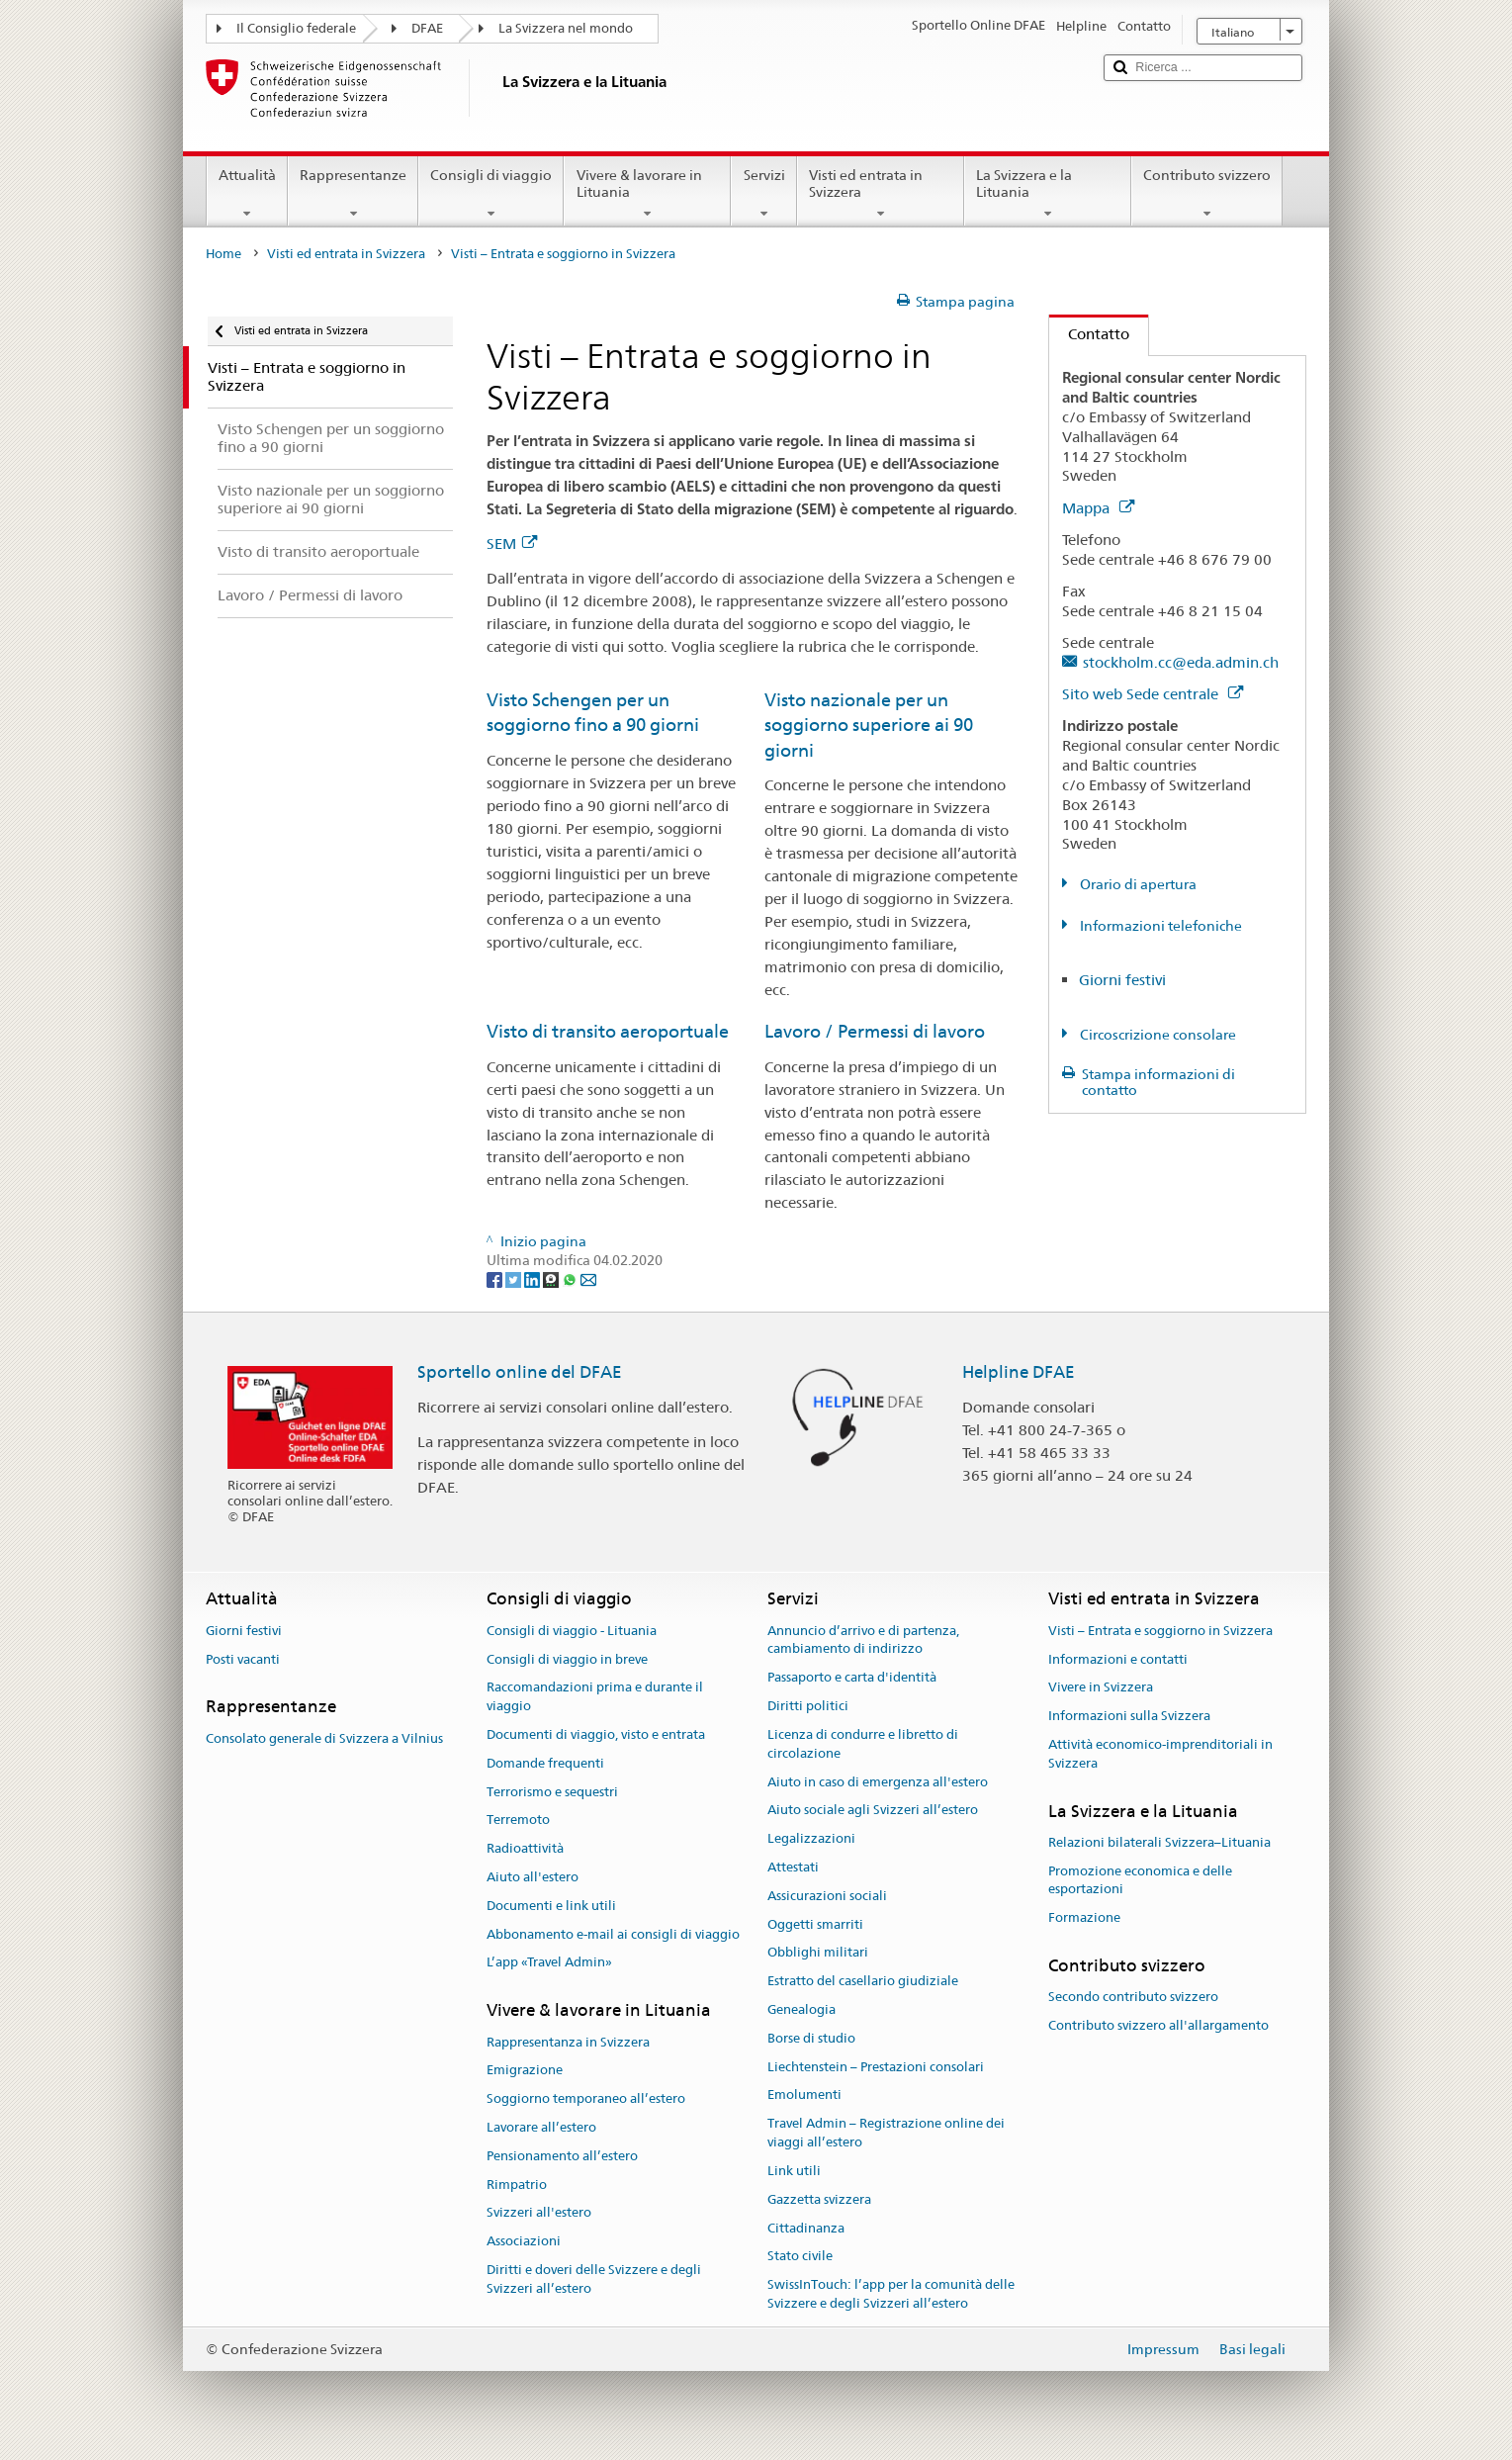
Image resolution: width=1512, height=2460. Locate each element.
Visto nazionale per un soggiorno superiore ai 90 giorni (868, 725)
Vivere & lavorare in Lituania (647, 194)
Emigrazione (525, 2070)
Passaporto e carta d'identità (851, 1678)
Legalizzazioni (811, 1838)
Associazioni (524, 2240)
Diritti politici (807, 1705)
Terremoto (518, 1820)
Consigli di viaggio (491, 194)
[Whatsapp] (571, 1279)
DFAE (427, 28)
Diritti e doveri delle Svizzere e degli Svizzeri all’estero (594, 2279)
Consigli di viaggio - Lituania (572, 1630)
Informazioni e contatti (1118, 1659)
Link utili (794, 2170)
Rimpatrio (517, 2184)
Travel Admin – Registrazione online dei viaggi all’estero (886, 2133)
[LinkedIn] (533, 1279)
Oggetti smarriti (815, 1924)
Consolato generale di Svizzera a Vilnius (324, 1738)
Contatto (1089, 333)
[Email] (588, 1279)
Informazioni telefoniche (1159, 926)
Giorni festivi (1122, 979)
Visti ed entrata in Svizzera (880, 194)
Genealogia (801, 2009)
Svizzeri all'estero (539, 2213)
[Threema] (552, 1279)
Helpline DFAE (1018, 1372)
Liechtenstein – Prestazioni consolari (875, 2066)
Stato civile (800, 2256)
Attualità (247, 194)
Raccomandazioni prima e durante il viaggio (595, 1697)
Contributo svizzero (1207, 194)
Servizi (763, 194)
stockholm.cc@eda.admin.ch (1181, 662)
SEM (512, 543)
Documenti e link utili (551, 1905)
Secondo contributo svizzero (1133, 1997)
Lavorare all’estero (541, 2127)
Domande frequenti (545, 1763)
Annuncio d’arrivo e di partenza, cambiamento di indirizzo (863, 1640)
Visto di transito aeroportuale (608, 1031)
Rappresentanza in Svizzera (568, 2042)
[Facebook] (496, 1279)
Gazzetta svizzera (819, 2199)
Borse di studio (811, 2038)
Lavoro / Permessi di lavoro (874, 1031)
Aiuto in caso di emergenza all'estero (877, 1782)
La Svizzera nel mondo (565, 28)
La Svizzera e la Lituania (1047, 194)
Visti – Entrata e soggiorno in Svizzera (1160, 1630)
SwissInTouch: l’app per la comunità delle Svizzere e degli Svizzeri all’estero (891, 2294)
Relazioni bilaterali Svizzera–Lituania (1159, 1842)
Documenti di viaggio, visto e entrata (596, 1734)
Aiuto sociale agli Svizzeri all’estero (872, 1810)
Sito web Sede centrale (1152, 693)
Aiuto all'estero (532, 1876)
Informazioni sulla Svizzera (1129, 1715)
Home (223, 253)
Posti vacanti (243, 1659)
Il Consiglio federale (296, 28)
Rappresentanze (353, 194)
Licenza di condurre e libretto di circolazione (862, 1744)
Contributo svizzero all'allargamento (1158, 2025)
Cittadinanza (806, 2228)
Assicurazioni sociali (827, 1895)
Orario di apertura (1137, 884)
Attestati (793, 1867)
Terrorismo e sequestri (552, 1791)
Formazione (1084, 1917)
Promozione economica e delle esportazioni (1140, 1880)
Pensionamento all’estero (562, 2155)
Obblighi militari (817, 1953)
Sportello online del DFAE (519, 1372)
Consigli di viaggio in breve (567, 1659)
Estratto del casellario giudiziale (862, 1980)
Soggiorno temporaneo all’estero (586, 2098)
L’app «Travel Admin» (549, 1963)
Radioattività (525, 1848)
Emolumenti (804, 2095)
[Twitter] (514, 1279)
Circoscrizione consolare (1156, 1035)
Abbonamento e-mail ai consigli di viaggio (613, 1934)
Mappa (1098, 508)
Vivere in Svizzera (1100, 1688)
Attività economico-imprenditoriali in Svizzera (1160, 1754)
